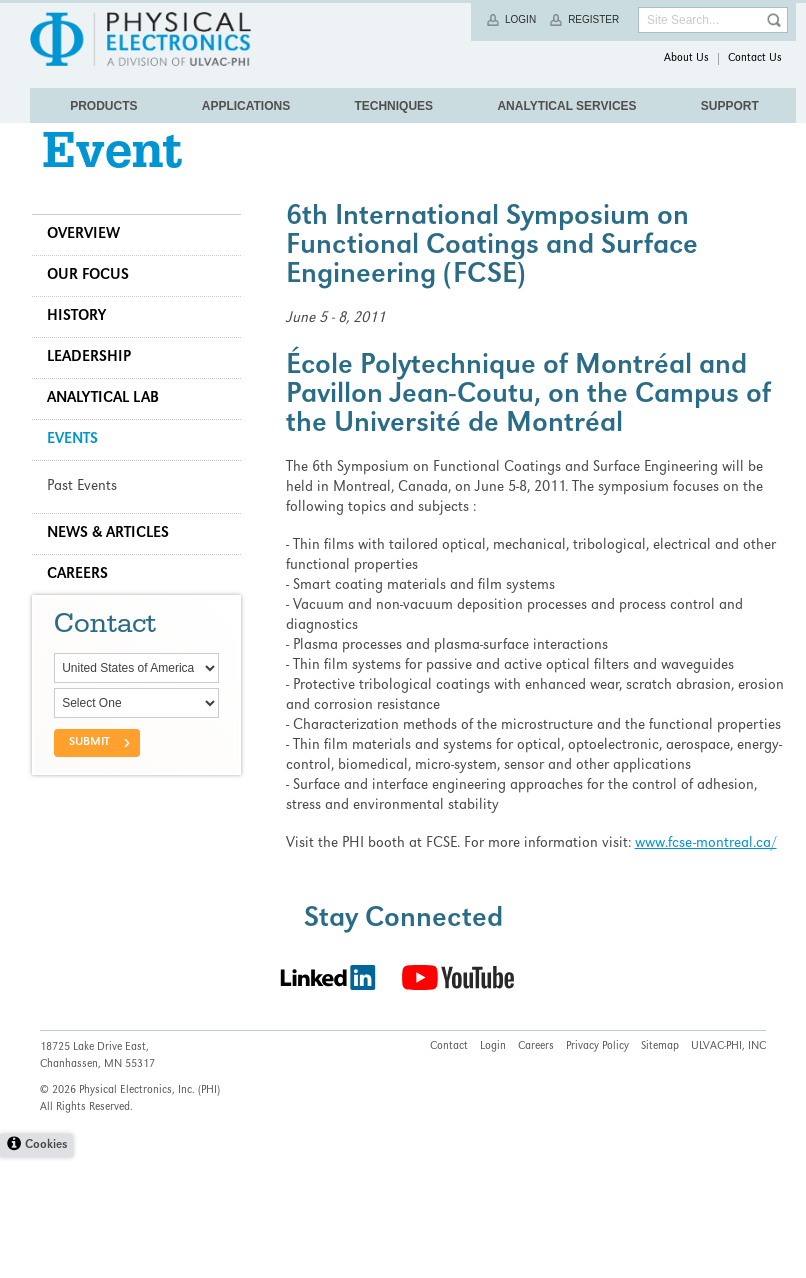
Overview (91, 266)
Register (593, 19)
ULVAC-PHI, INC (728, 1168)
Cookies (46, 1266)
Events (80, 471)
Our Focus (96, 307)
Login (520, 19)
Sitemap (660, 1168)
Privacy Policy (597, 1168)
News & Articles (116, 565)
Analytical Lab (111, 430)
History (84, 348)
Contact (449, 1168)
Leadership (97, 389)
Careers (85, 606)
